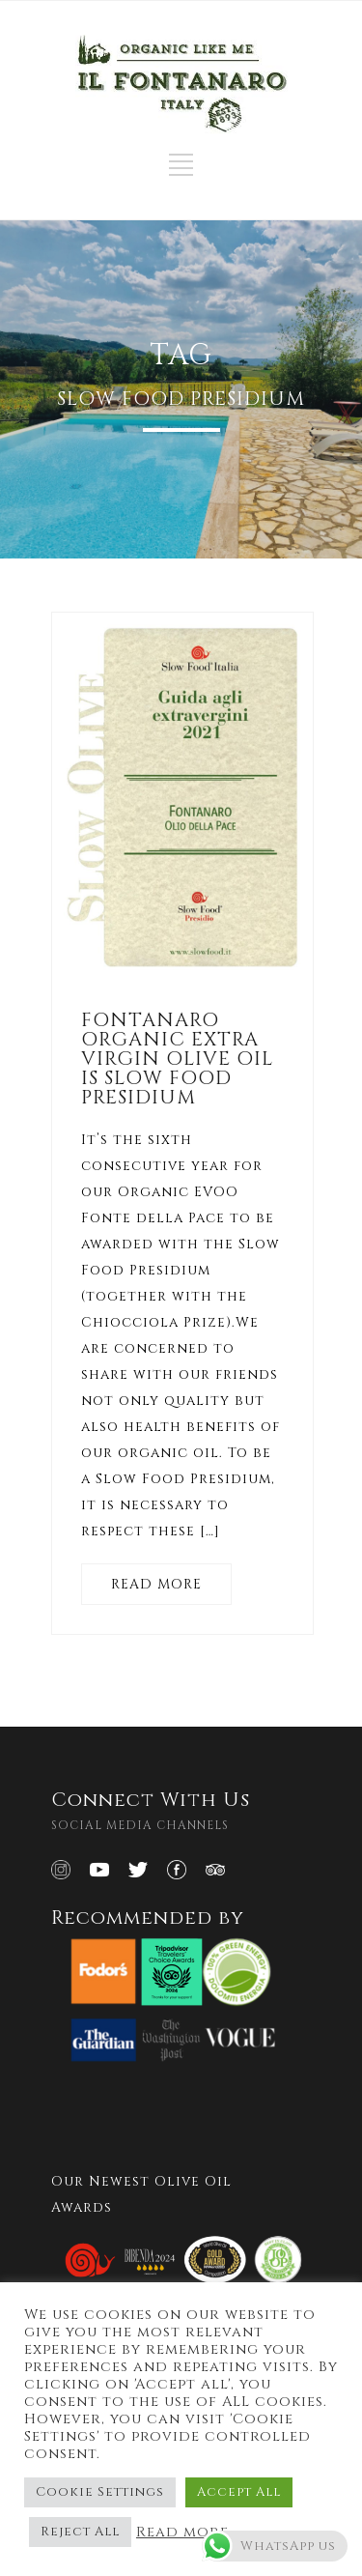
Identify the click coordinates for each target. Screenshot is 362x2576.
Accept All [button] (239, 2492)
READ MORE (156, 1584)
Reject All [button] (80, 2531)
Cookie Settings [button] (100, 2492)
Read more (182, 2532)
